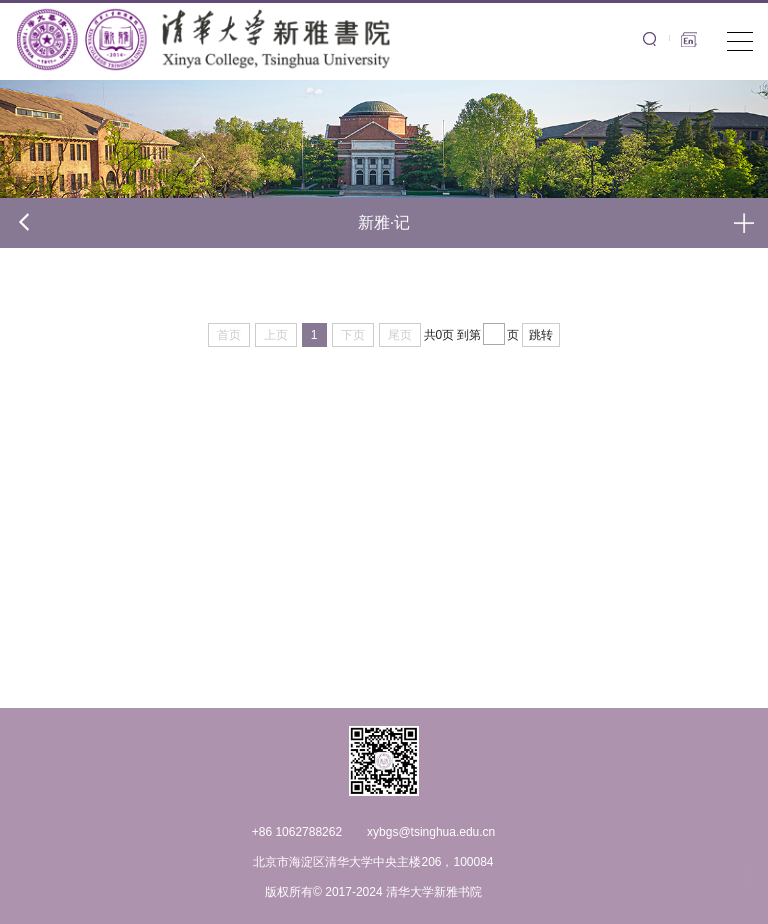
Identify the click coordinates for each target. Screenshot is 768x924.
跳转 (541, 335)
